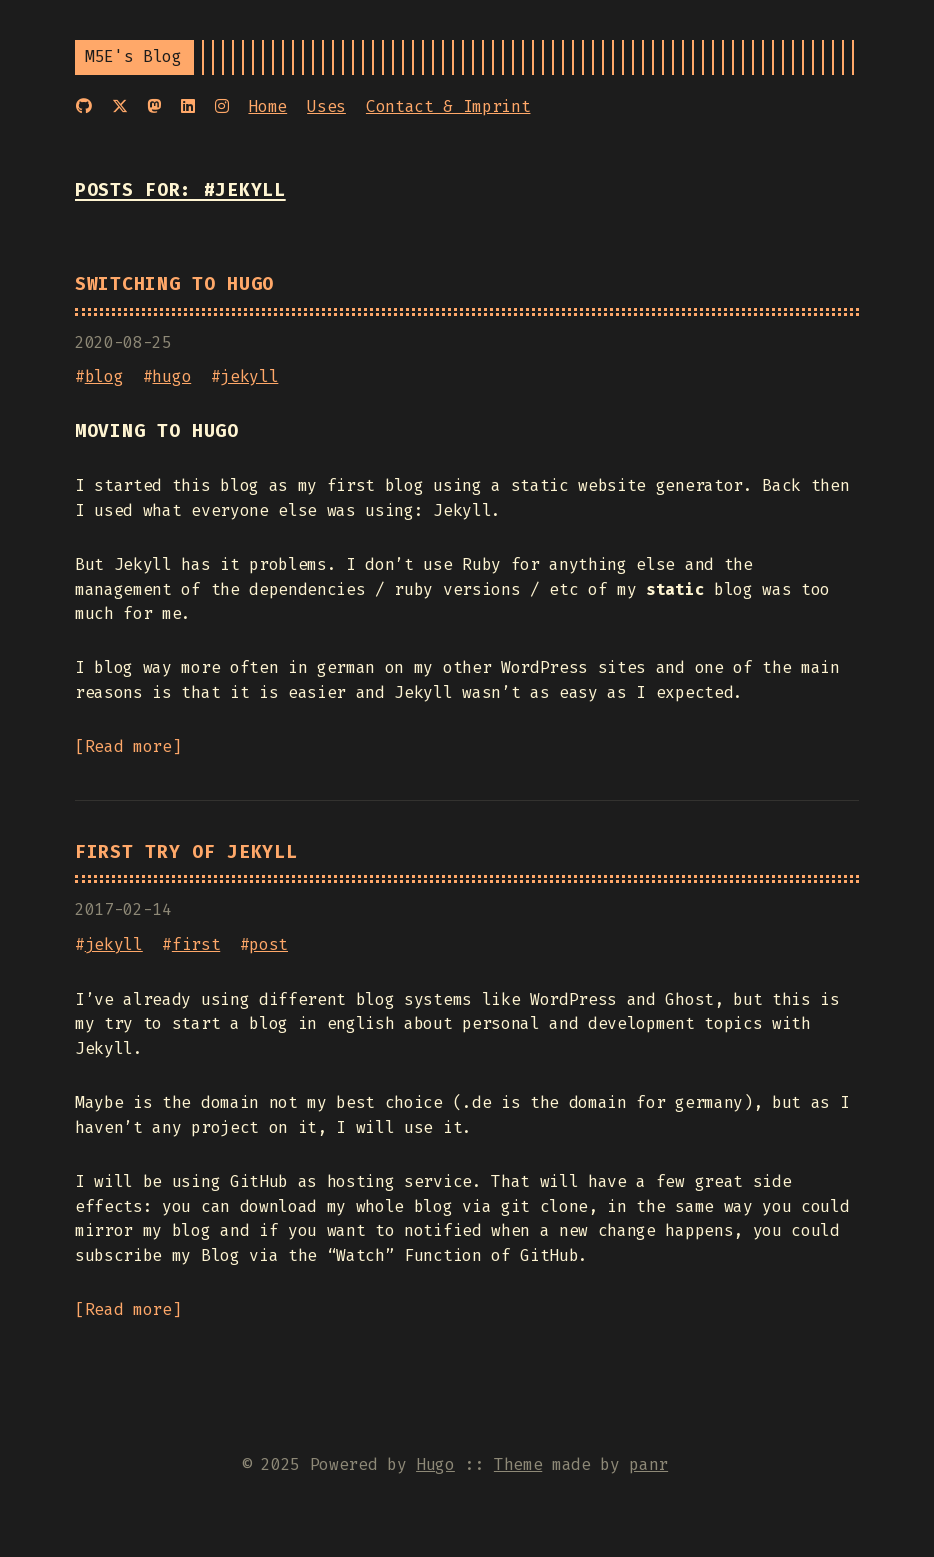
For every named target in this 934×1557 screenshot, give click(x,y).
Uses (326, 106)
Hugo (435, 1464)
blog (104, 376)
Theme (518, 1464)
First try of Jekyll (186, 852)
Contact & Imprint (448, 106)
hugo (171, 376)
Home (267, 106)
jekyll (249, 376)
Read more (128, 746)
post (268, 944)
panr (648, 1464)
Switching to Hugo (174, 284)
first (196, 944)
